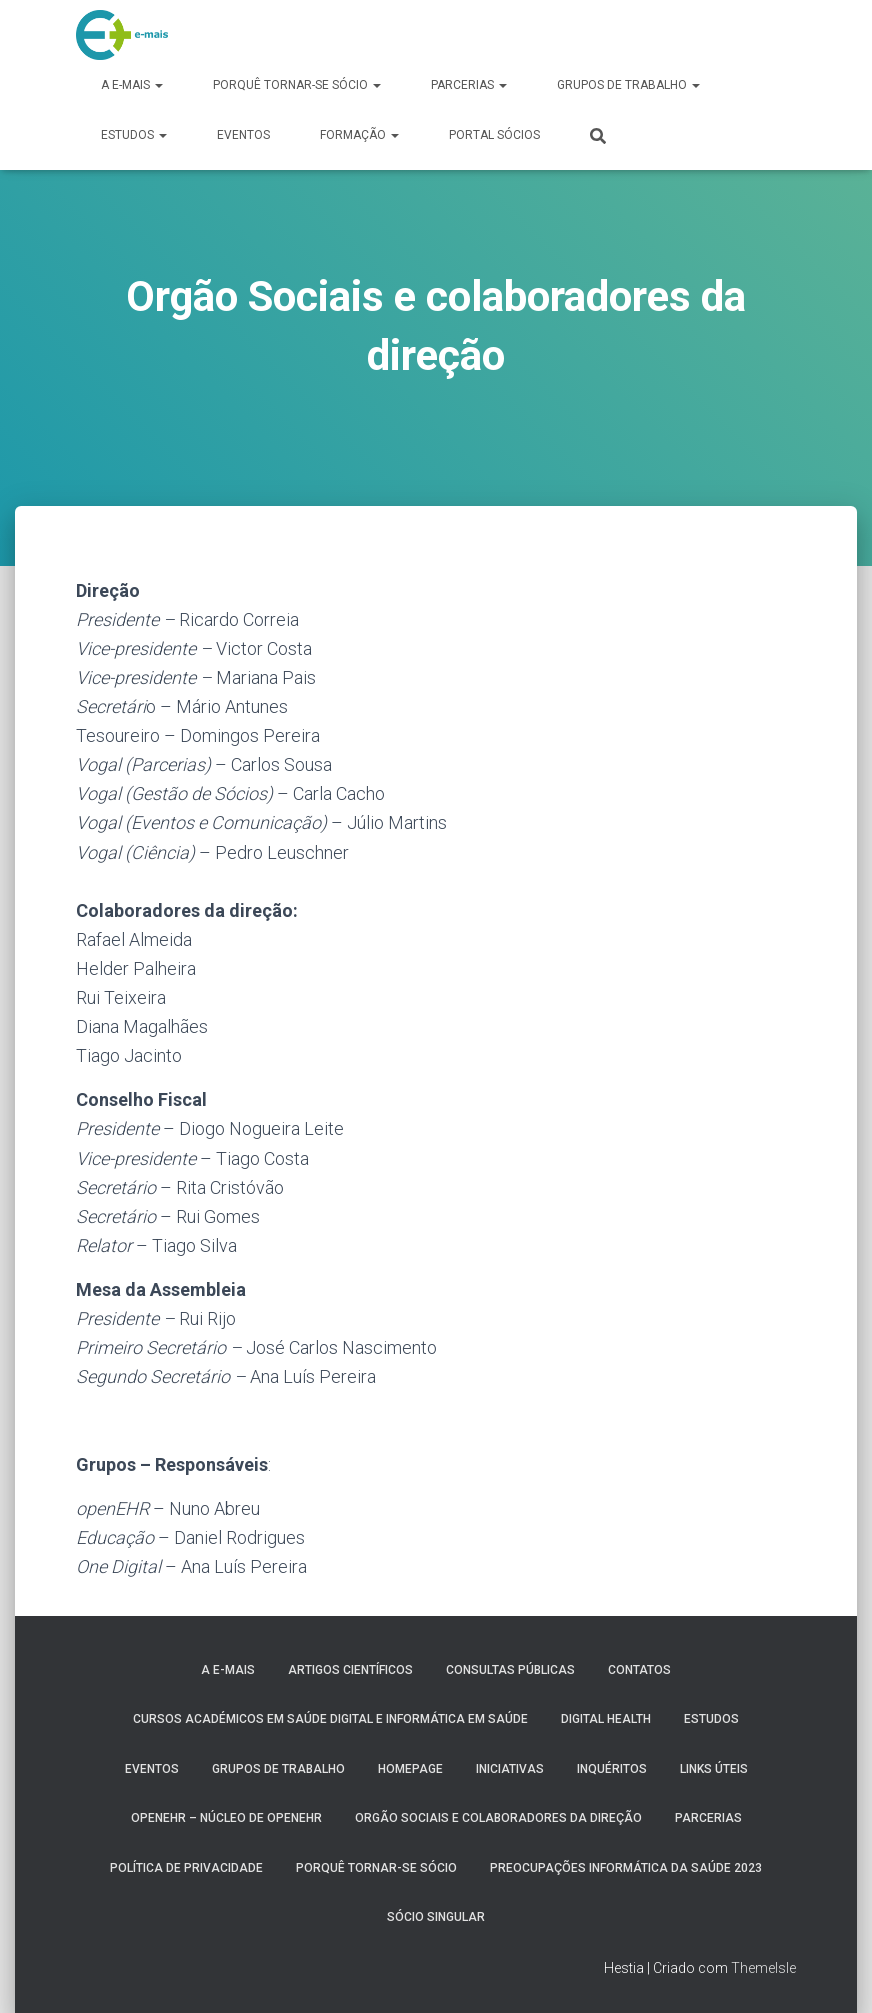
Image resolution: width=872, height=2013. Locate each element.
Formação (359, 135)
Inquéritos (612, 1769)
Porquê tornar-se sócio (297, 85)
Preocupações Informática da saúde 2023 (626, 1868)
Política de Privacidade (186, 1868)
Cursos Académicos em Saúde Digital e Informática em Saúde (330, 1719)
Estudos (134, 135)
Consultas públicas (510, 1670)
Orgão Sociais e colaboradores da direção (498, 1818)
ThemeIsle (763, 1968)
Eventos (243, 135)
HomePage (410, 1769)
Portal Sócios (494, 135)
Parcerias (469, 85)
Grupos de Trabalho (628, 85)
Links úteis (714, 1769)
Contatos (639, 1670)
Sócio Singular (436, 1917)
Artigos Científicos (350, 1670)
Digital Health (606, 1719)
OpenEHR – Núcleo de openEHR (226, 1818)
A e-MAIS (132, 85)
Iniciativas (510, 1769)
